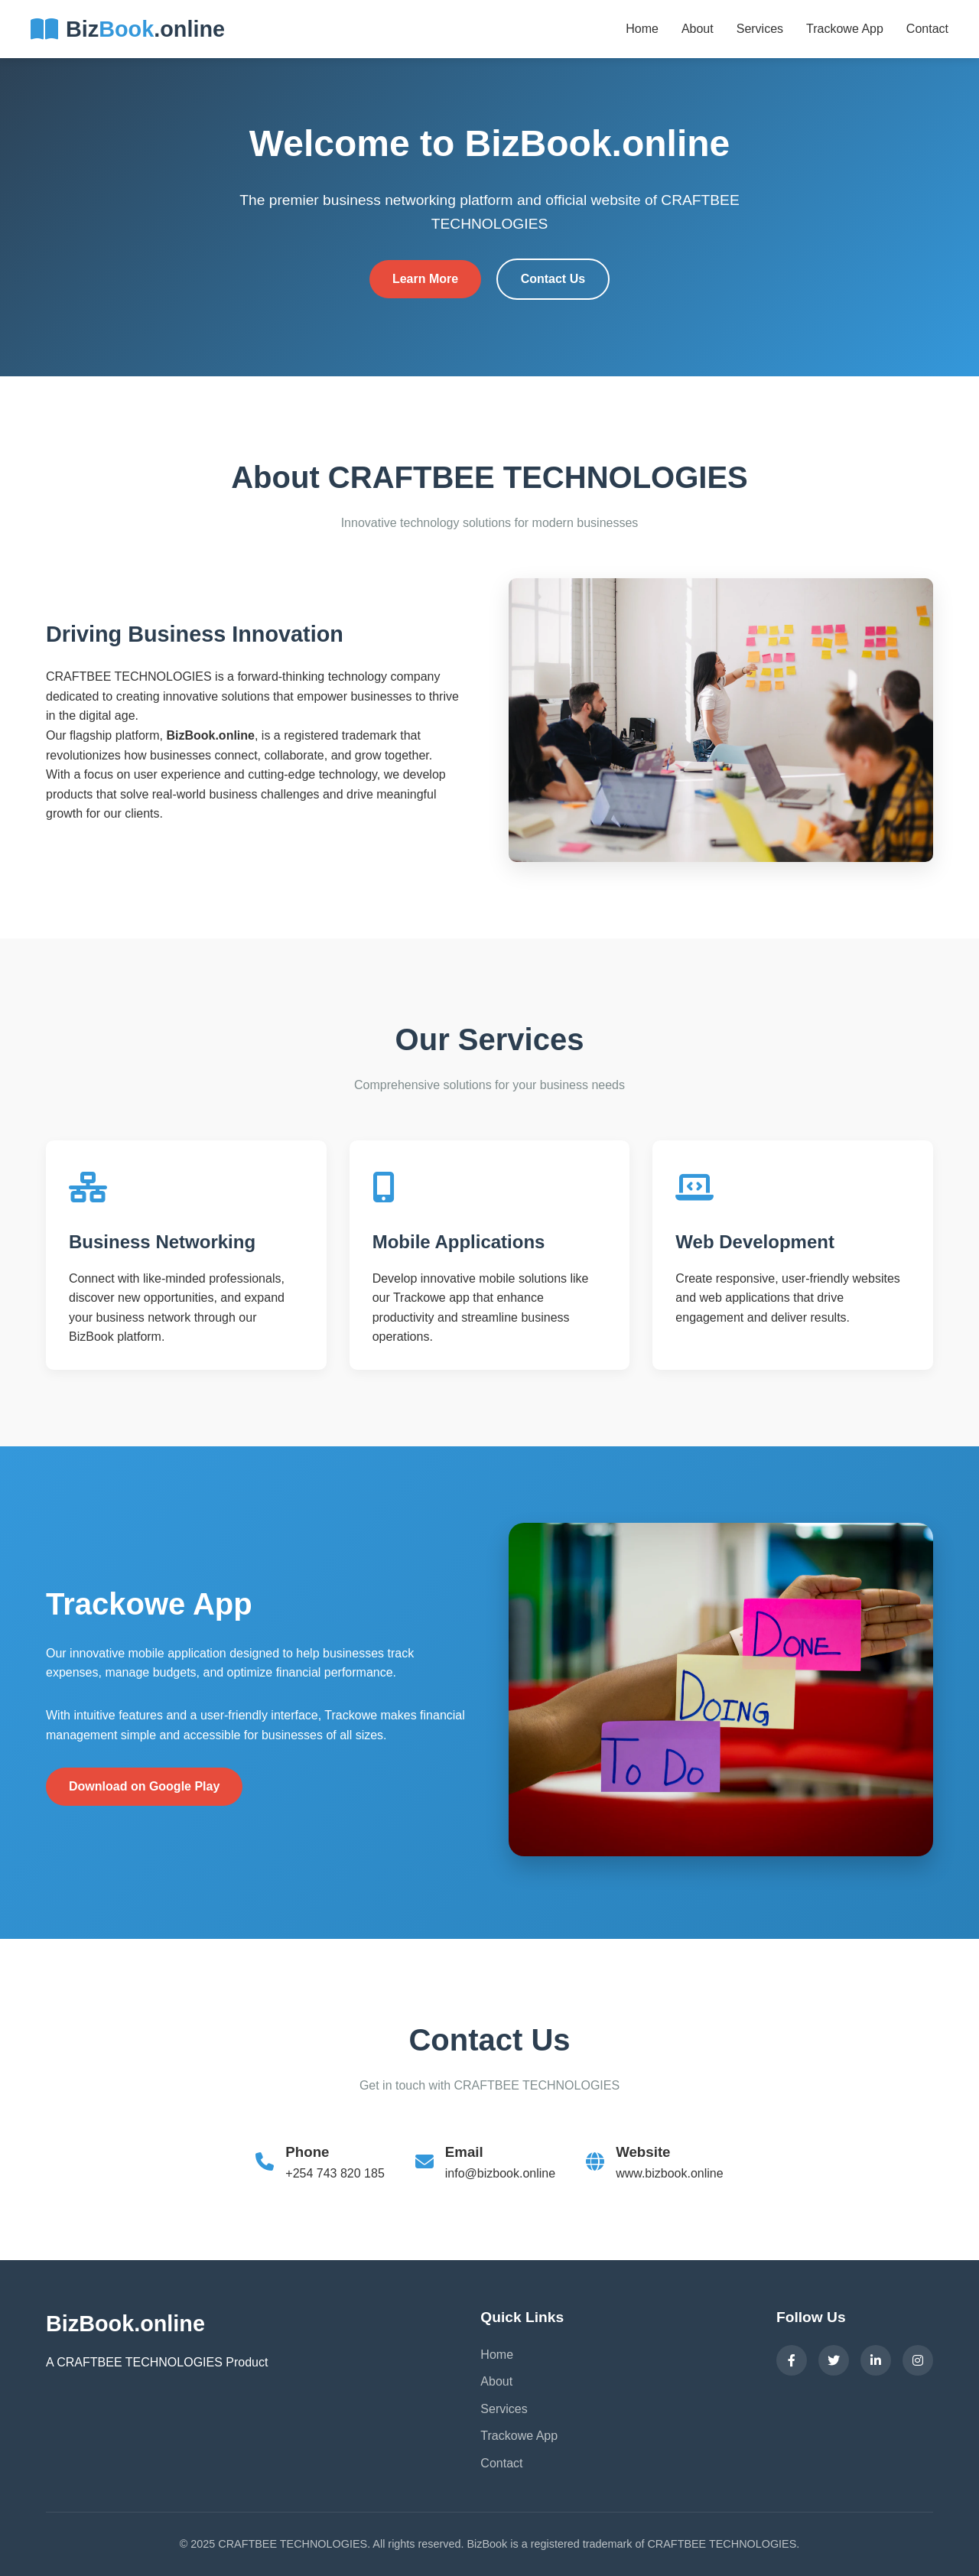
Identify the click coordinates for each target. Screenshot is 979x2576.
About (697, 28)
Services (760, 28)
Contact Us (553, 278)
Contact (927, 28)
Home (642, 28)
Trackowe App (844, 28)
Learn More (425, 278)
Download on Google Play (144, 1786)
